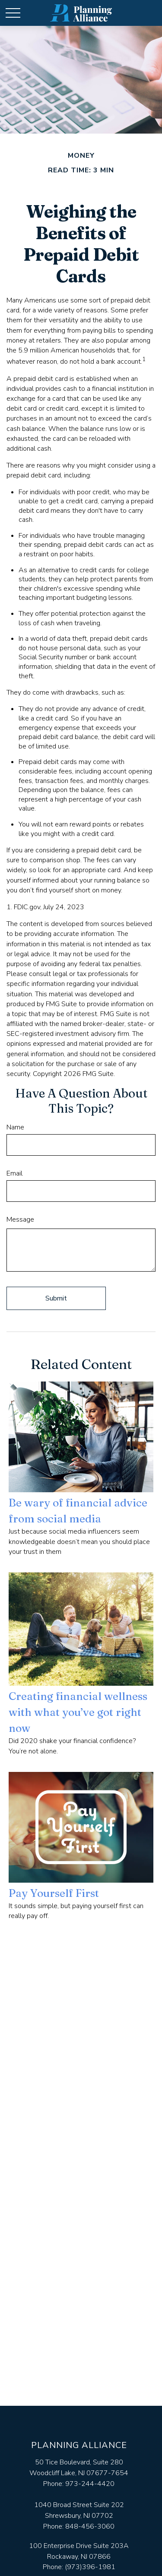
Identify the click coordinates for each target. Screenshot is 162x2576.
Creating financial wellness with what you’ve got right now (78, 1712)
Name (15, 1127)
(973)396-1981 (90, 2567)
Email (14, 1173)
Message (20, 1219)
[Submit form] (56, 1298)
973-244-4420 (89, 2484)
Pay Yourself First (54, 1893)
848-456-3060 (89, 2526)
